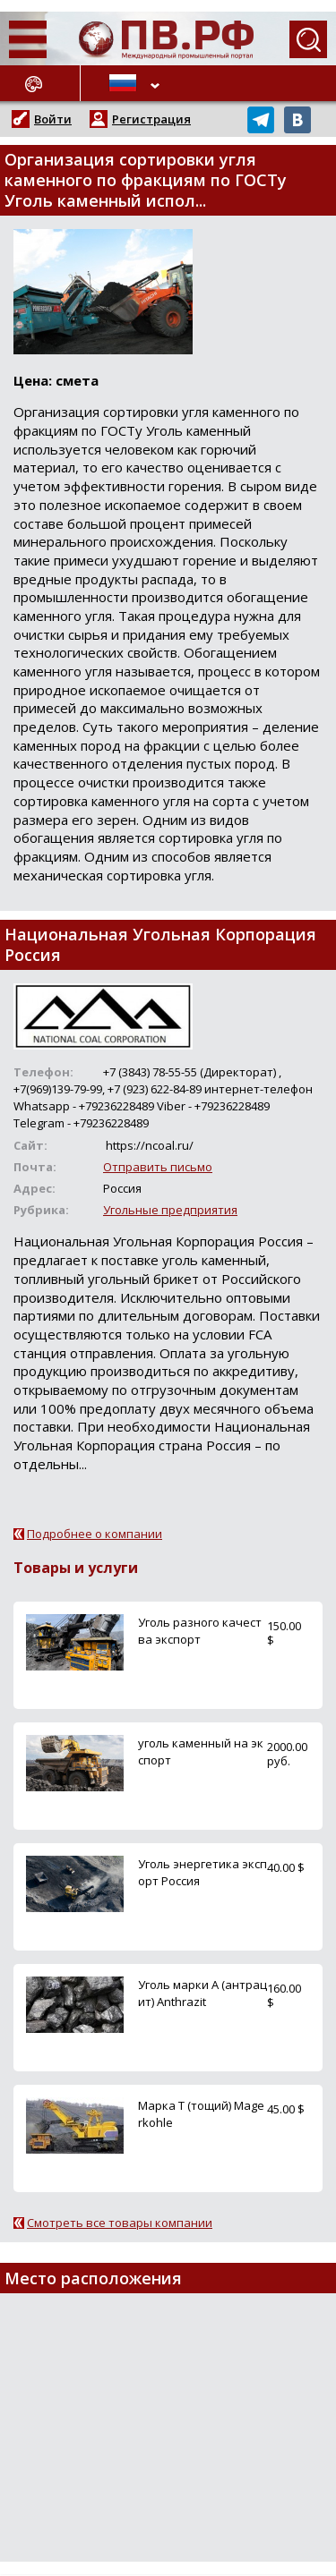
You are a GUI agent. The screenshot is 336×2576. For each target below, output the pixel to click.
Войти (53, 119)
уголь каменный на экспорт (200, 1751)
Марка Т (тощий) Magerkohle (201, 2113)
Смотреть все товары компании (119, 2223)
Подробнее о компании (94, 1534)
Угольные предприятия (170, 1210)
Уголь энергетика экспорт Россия (202, 1872)
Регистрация (151, 119)
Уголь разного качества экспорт (200, 1630)
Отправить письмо (157, 1167)
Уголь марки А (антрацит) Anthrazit (202, 1993)
